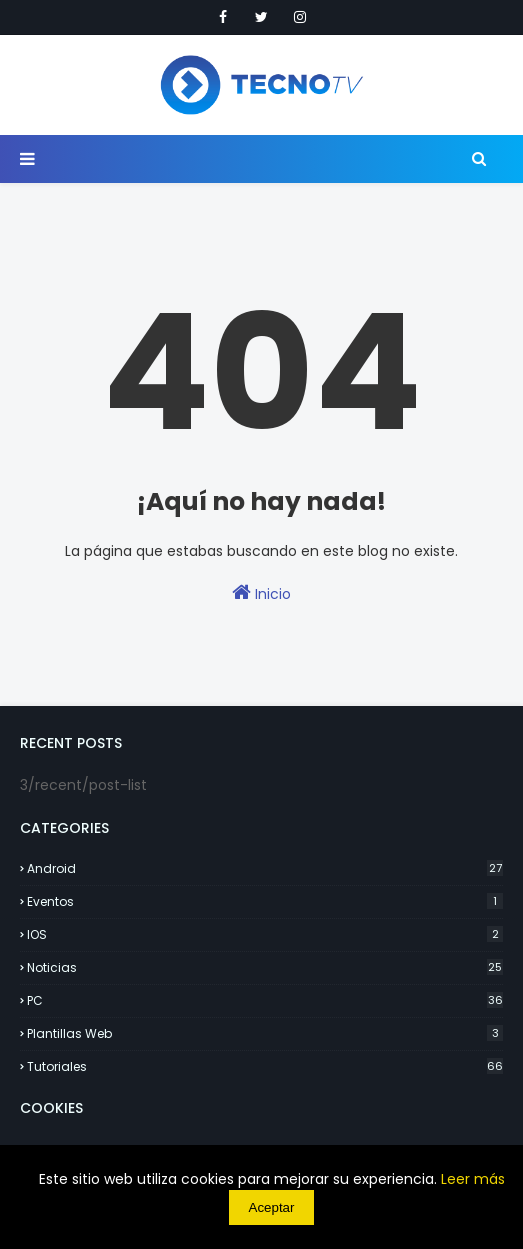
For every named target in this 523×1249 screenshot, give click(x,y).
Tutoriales (265, 1066)
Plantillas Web (265, 1033)
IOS (265, 934)
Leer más (473, 1179)
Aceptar (272, 1207)
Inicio (261, 593)
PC (265, 1000)
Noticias (265, 967)
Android (265, 868)
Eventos (265, 901)
